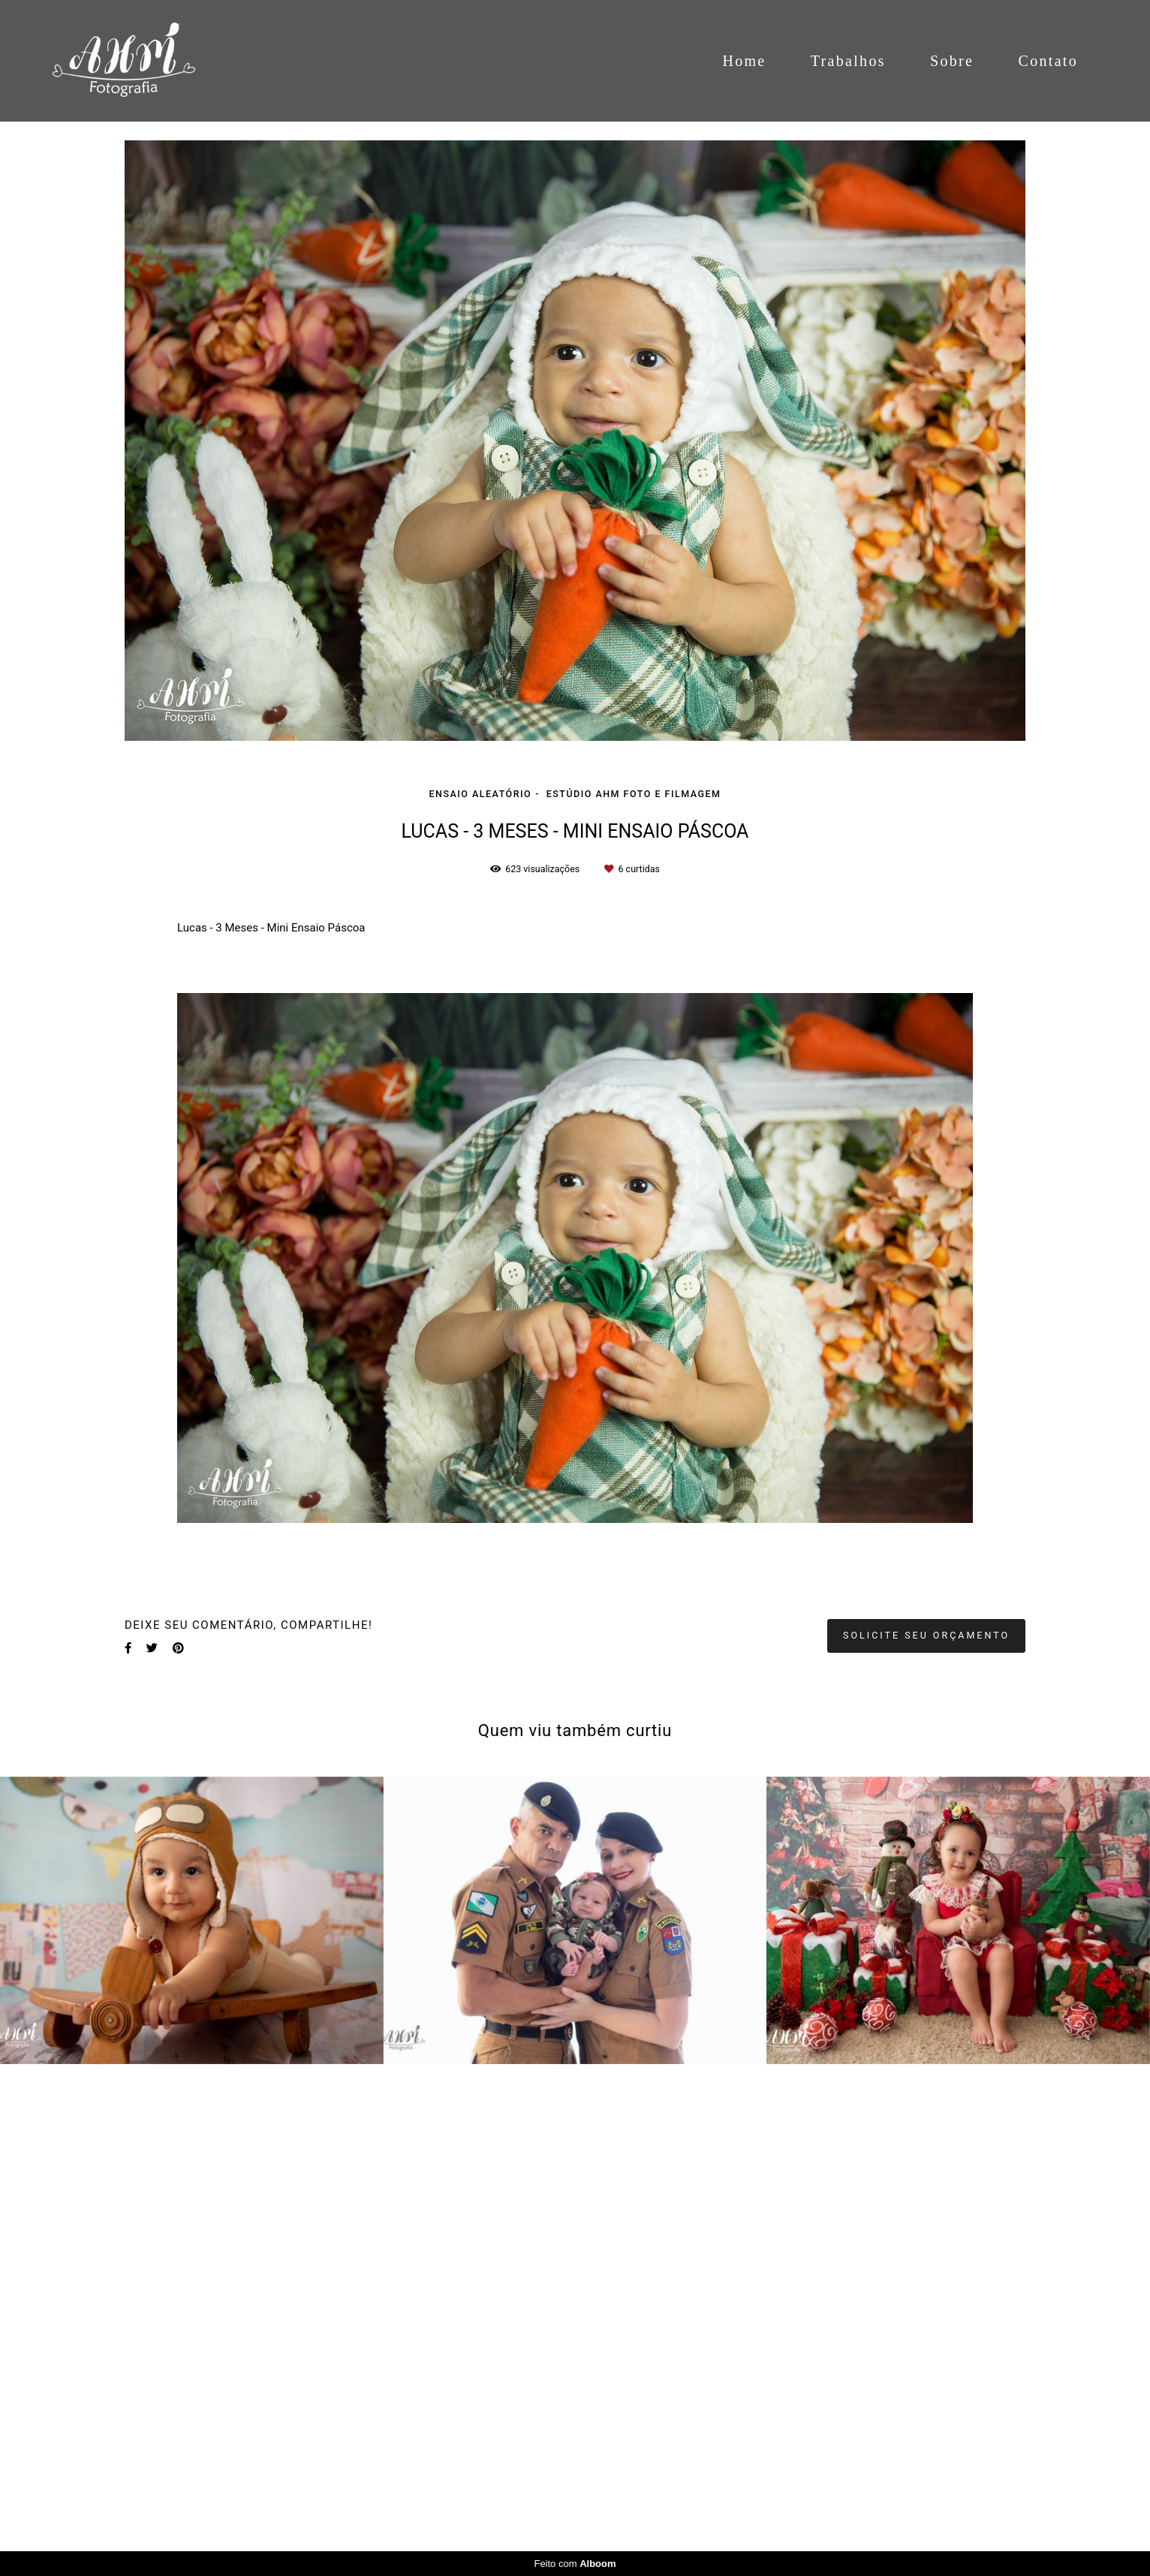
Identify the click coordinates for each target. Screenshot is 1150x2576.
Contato (1048, 61)
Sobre (952, 61)
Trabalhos (848, 61)
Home (744, 61)
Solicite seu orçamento (926, 1635)
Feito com (575, 2563)
